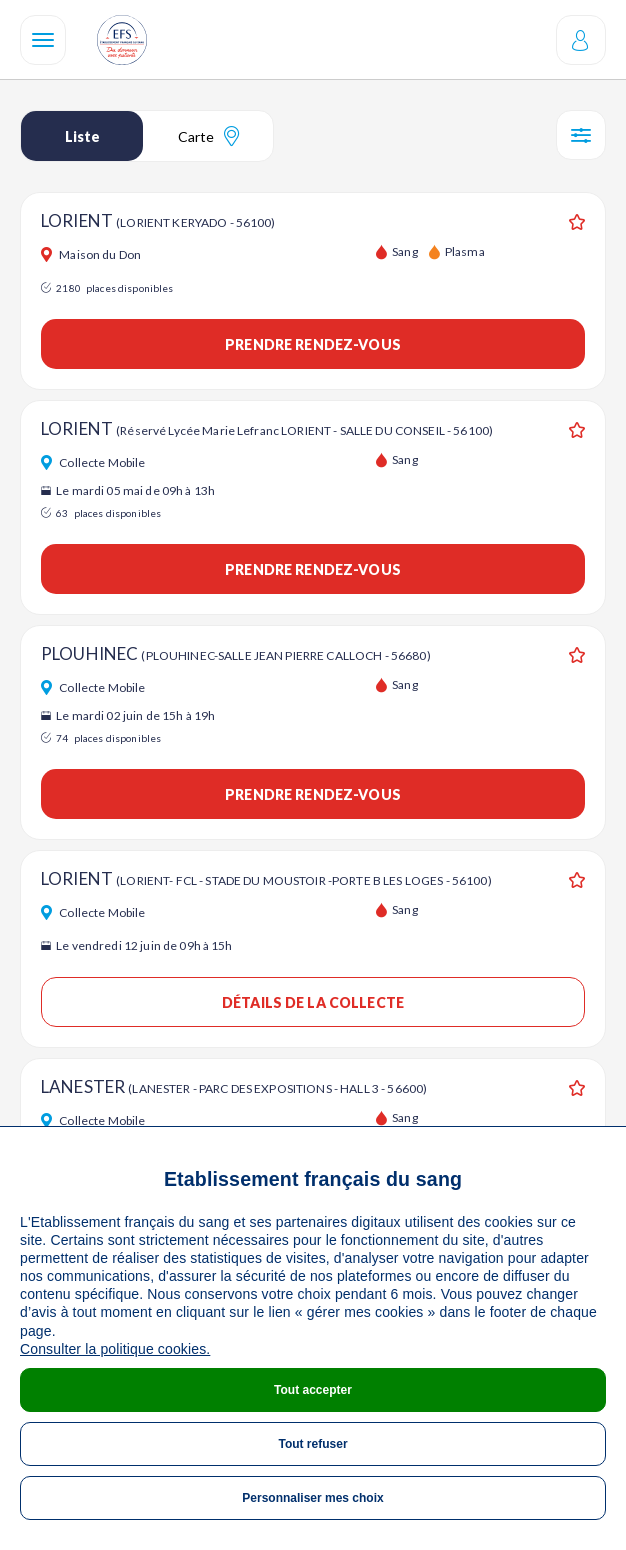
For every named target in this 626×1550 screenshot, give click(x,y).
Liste (82, 136)
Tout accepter (313, 1390)
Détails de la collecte (313, 1002)
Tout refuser (312, 1444)
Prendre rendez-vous (313, 344)
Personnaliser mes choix (312, 1498)
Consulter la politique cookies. (115, 1349)
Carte (208, 136)
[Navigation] (43, 40)
